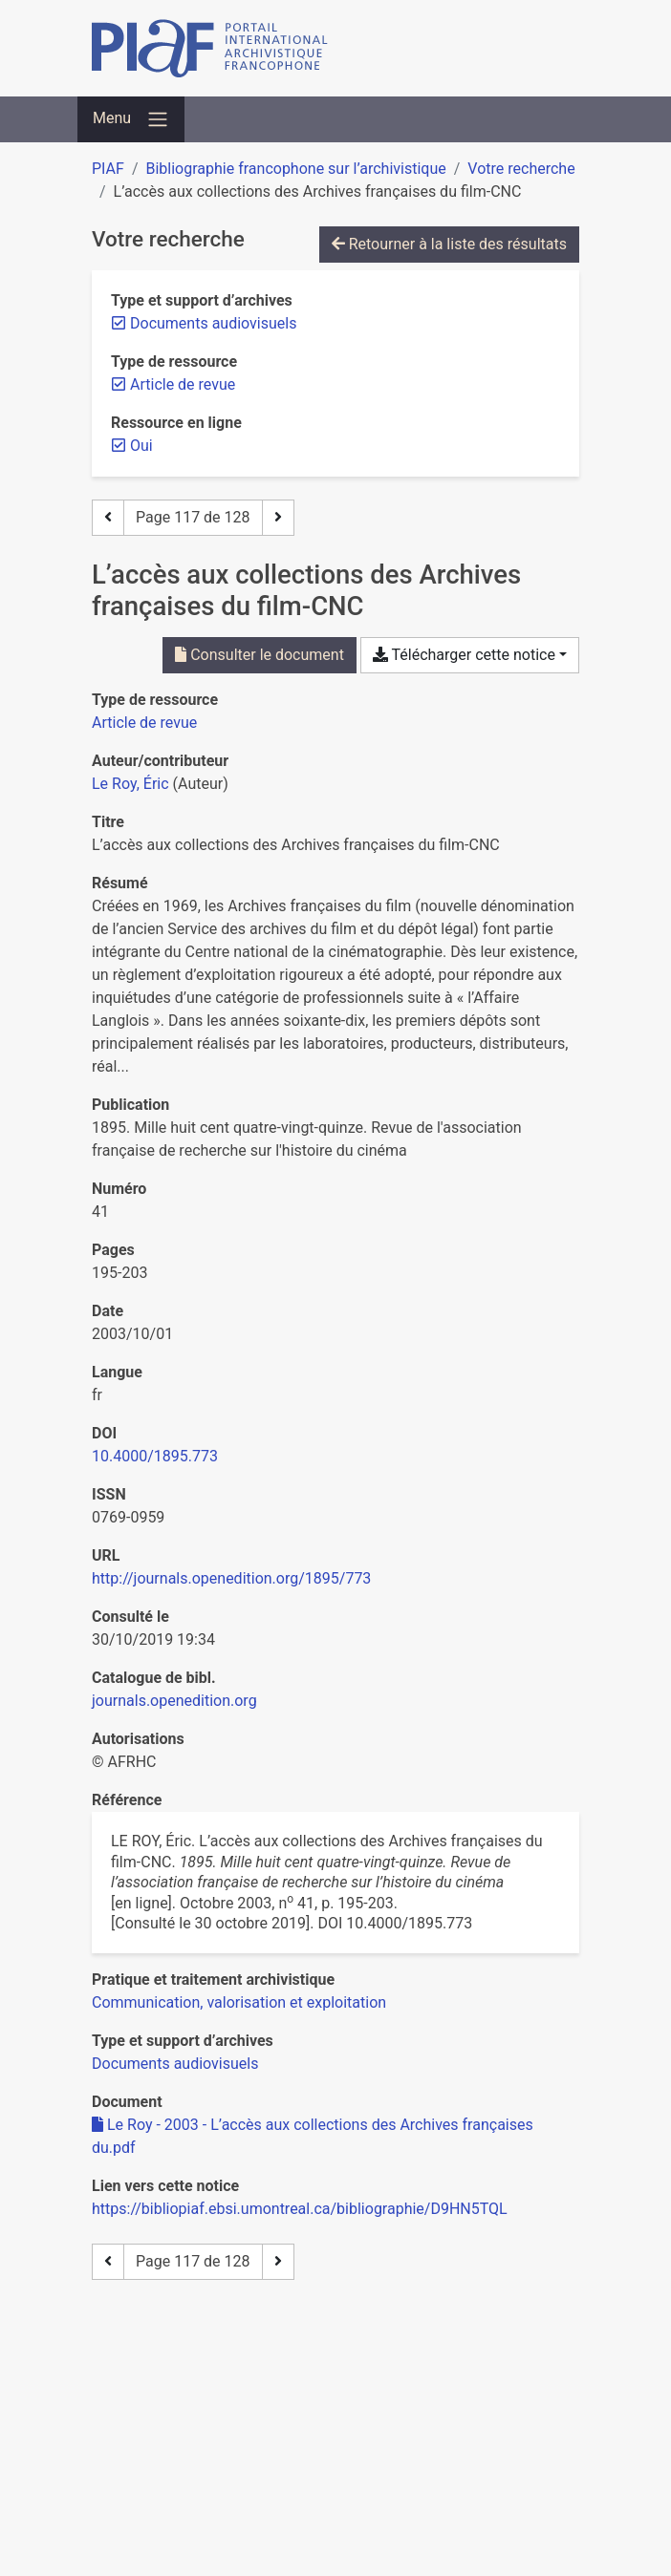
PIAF (108, 169)
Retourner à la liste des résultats (449, 244)
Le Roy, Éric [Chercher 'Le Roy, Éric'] (130, 784)
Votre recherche (520, 169)
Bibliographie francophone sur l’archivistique (295, 169)
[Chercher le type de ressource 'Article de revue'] (144, 722)
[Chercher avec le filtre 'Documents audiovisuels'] (175, 2063)
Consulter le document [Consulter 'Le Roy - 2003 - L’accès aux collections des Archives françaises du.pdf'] (259, 655)
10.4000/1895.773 (155, 1456)
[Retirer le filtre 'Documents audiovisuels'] (213, 323)
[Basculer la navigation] (130, 119)
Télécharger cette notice (464, 655)
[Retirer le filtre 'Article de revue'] (182, 384)
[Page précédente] (108, 518)
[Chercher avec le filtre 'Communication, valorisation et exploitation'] (239, 2002)
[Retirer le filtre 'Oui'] (141, 445)
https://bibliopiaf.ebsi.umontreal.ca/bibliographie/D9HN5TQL (300, 2209)
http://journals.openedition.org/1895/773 (231, 1578)
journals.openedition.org (174, 1701)
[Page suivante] (278, 518)
